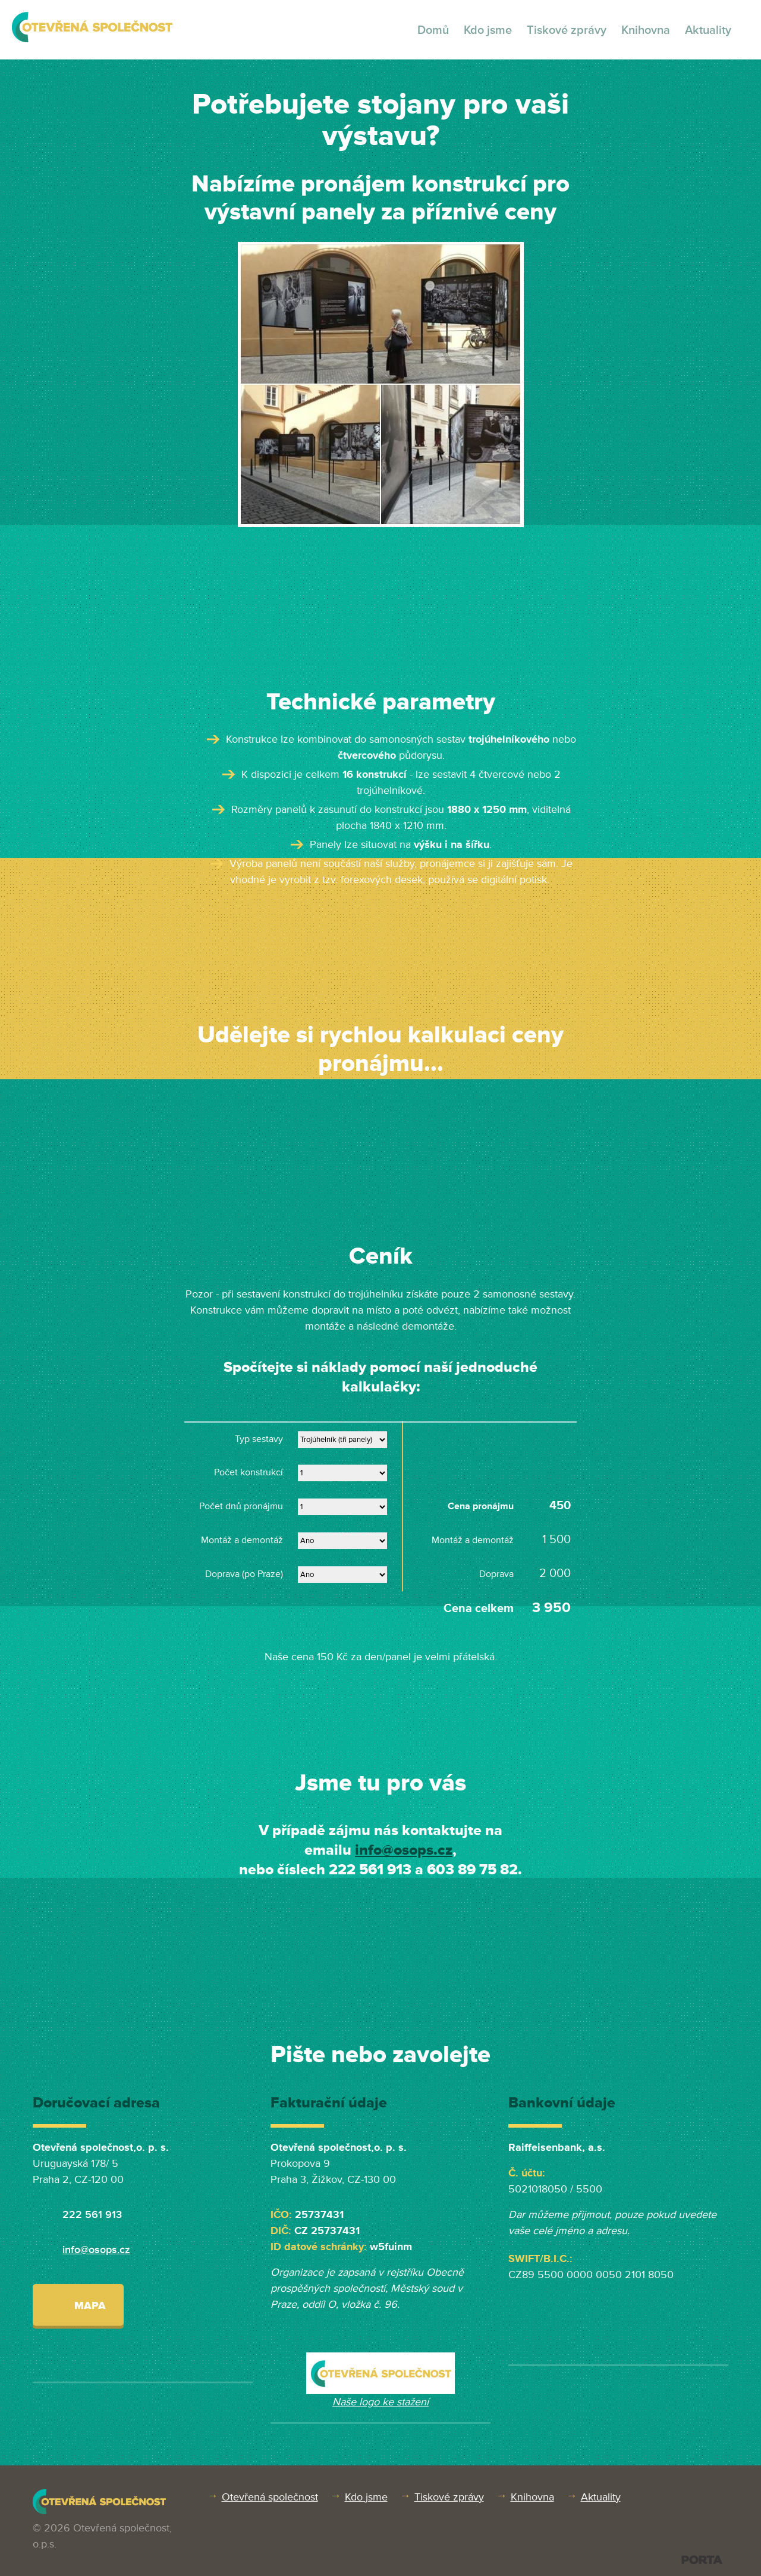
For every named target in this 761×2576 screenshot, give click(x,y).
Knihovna (645, 30)
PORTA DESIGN (701, 2559)
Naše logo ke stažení (380, 2401)
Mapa (78, 2304)
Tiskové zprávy (566, 30)
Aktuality (708, 30)
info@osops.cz (403, 1850)
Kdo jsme (488, 30)
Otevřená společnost (270, 2496)
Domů (433, 30)
